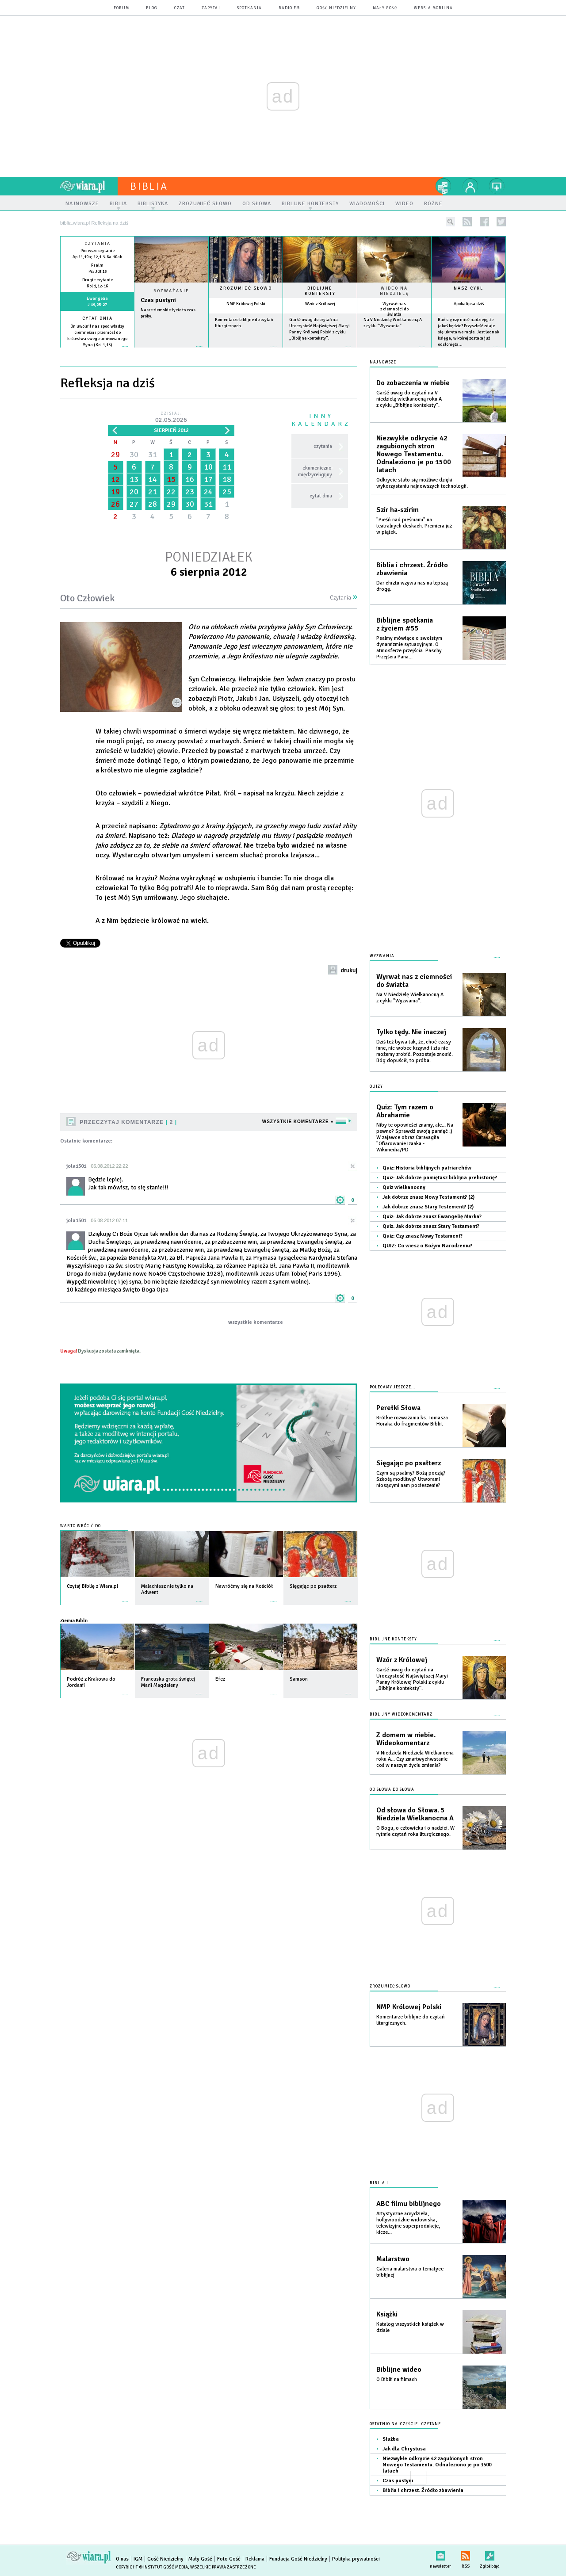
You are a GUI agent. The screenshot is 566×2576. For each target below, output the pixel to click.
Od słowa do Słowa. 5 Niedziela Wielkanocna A (415, 1814)
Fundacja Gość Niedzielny (298, 2559)
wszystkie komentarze (255, 1322)
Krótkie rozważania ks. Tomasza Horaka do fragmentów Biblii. (412, 1420)
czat (179, 8)
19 (115, 492)
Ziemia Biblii (74, 1620)
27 (134, 504)
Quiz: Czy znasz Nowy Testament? (422, 1236)
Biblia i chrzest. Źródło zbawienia (412, 569)
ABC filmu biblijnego (408, 2204)
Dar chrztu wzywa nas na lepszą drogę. (412, 586)
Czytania (343, 597)
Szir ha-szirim (397, 510)
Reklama (254, 2559)
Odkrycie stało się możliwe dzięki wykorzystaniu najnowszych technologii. (422, 483)
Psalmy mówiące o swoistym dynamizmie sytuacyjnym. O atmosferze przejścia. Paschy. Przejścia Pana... (409, 647)
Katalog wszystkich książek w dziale (410, 2327)
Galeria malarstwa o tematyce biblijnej (410, 2272)
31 (152, 454)
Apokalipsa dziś (469, 303)
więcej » (97, 351)
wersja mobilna (433, 8)
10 (208, 467)
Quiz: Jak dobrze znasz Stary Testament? (430, 1226)
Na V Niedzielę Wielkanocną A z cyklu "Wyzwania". (410, 997)
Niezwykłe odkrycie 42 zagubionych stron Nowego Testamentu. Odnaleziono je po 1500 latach (413, 454)
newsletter (440, 2554)
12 (115, 479)
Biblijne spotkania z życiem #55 (404, 624)
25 (226, 492)
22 (171, 492)
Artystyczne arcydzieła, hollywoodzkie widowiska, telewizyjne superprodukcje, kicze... (408, 2223)
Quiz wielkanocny (403, 1187)
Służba (390, 2439)
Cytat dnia (97, 318)
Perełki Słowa (398, 1408)
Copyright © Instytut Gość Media (152, 2567)
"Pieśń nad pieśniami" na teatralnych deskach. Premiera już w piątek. (414, 525)
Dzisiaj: (171, 417)
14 (152, 479)
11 (226, 467)
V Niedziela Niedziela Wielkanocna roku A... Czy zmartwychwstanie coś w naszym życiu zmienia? (415, 1759)
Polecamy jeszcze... (392, 1387)
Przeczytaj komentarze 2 (128, 1122)
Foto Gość (229, 2559)
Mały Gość (385, 8)
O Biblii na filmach (396, 2379)
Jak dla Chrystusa (404, 2449)
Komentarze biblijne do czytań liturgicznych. (410, 2020)
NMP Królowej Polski (245, 303)
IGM (138, 2559)
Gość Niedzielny (336, 8)
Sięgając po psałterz (408, 1463)
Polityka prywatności (356, 2559)
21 (152, 492)
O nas (122, 2559)
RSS (465, 2554)
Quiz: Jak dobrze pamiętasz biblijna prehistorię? (439, 1177)
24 (208, 492)
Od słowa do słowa (392, 1789)
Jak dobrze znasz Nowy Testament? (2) (428, 1197)
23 (189, 492)
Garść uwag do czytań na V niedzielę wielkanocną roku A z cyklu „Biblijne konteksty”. (409, 399)
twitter (501, 221)
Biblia (149, 186)
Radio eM (289, 8)
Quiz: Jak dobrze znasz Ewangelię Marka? (432, 1216)
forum (121, 8)
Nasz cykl (468, 288)
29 (115, 454)
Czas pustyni (158, 300)
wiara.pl (89, 186)
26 (115, 504)
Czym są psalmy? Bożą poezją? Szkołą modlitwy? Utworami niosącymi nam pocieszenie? (411, 1479)
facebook (484, 221)
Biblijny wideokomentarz (401, 1714)
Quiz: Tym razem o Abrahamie (404, 1111)
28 (152, 504)
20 (134, 492)
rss (467, 221)
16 (189, 479)
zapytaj (211, 8)
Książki (387, 2314)
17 (208, 479)
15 (171, 479)
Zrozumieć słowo (246, 288)
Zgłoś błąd (490, 2554)
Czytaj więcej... (171, 351)
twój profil (470, 186)
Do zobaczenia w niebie (413, 383)
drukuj (348, 970)
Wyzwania (382, 956)
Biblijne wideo (398, 2369)
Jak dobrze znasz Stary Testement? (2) (428, 1207)
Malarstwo (392, 2259)
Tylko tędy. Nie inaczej (411, 1032)
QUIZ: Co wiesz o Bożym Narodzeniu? (427, 1245)
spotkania (249, 8)
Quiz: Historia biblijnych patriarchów (426, 1168)
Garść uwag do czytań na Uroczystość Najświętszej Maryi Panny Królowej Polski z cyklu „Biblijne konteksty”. (412, 1679)
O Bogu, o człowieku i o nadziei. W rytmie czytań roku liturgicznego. (415, 1831)
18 (226, 479)
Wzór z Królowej (320, 303)
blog (151, 8)
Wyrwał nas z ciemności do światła (394, 309)
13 (134, 479)
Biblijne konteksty (320, 291)
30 (134, 454)
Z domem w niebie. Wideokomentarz (406, 1739)
